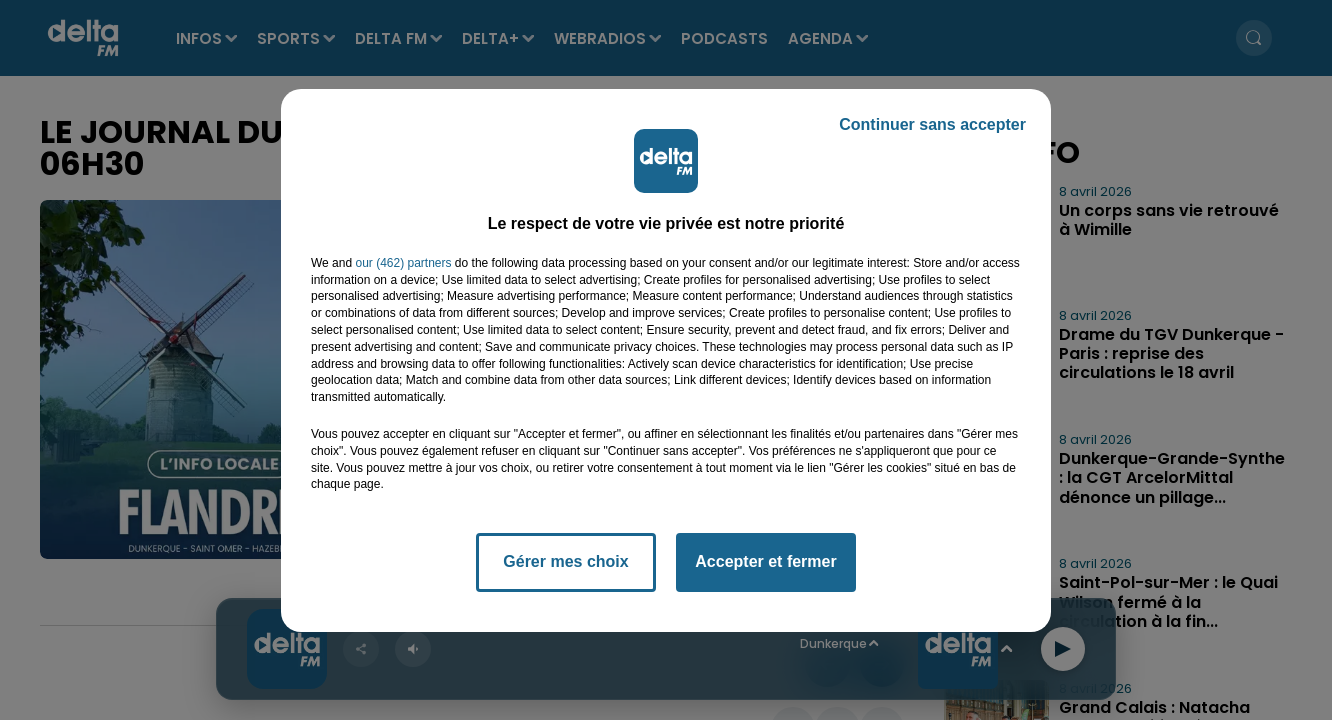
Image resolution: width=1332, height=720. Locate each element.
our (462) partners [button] (403, 263)
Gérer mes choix (565, 561)
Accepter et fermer (765, 561)
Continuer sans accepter (932, 124)
